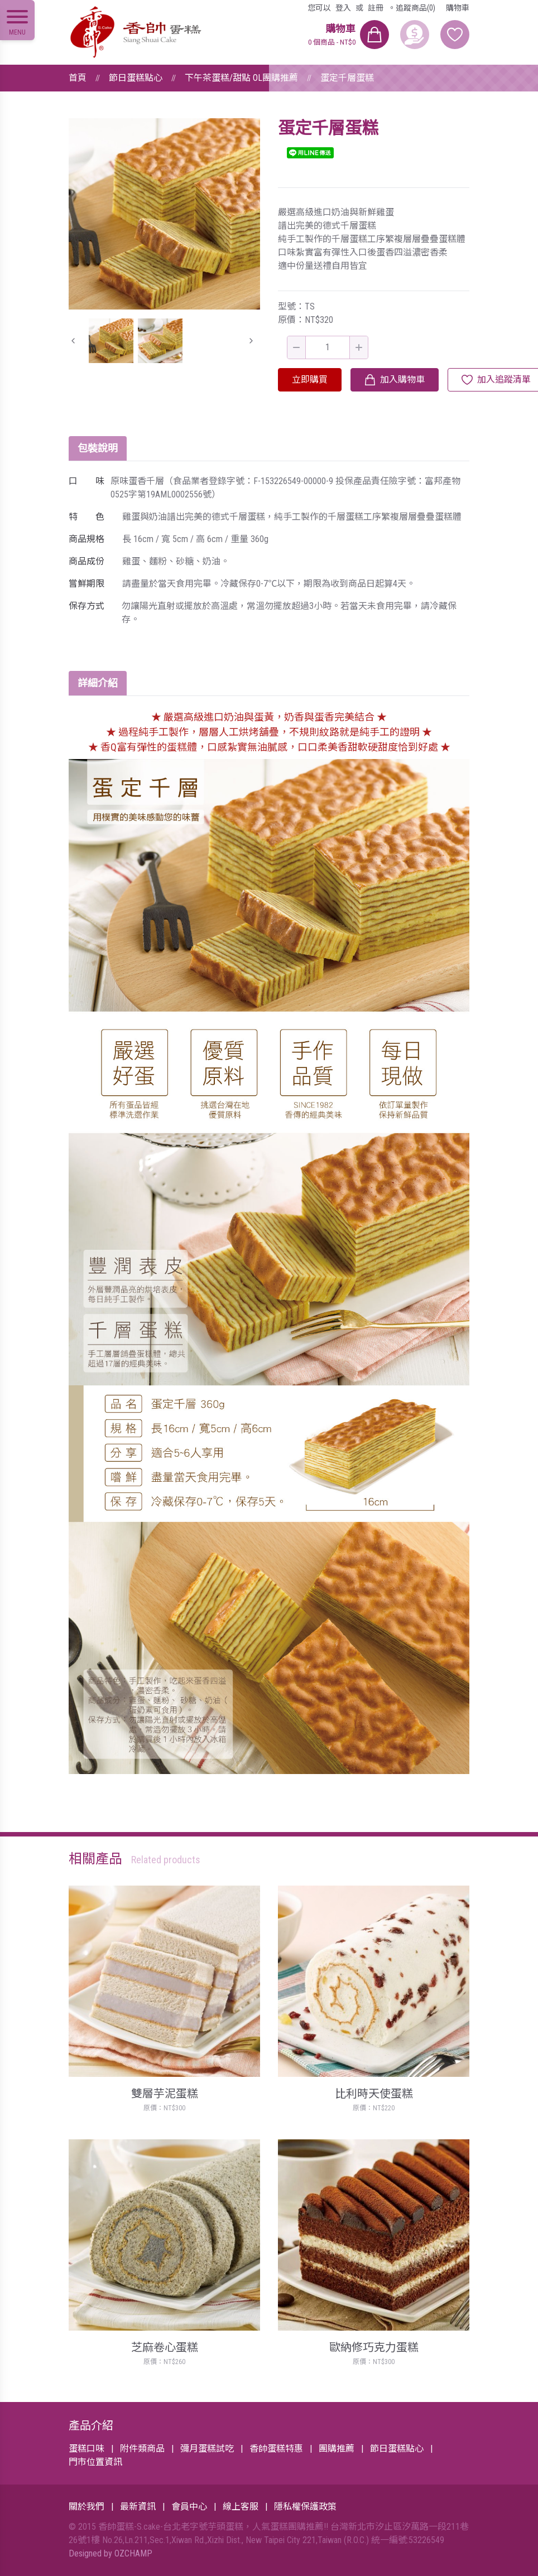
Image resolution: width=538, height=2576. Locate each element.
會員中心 (189, 2506)
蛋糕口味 (86, 2448)
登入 (343, 7)
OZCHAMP (133, 2553)
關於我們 (86, 2506)
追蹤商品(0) (415, 7)
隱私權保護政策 (305, 2506)
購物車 (457, 7)
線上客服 (240, 2506)
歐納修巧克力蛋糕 (374, 2347)
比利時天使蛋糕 (374, 2093)
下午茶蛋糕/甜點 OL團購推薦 (241, 78)
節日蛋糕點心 (135, 78)
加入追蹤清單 (504, 379)
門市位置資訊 (95, 2462)
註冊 (375, 7)
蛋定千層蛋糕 (347, 78)
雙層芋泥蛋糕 (164, 2093)
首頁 (78, 78)
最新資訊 (138, 2506)
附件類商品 (142, 2448)
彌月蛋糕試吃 (207, 2448)
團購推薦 (336, 2448)
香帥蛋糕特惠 (276, 2448)
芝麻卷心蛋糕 (164, 2347)
